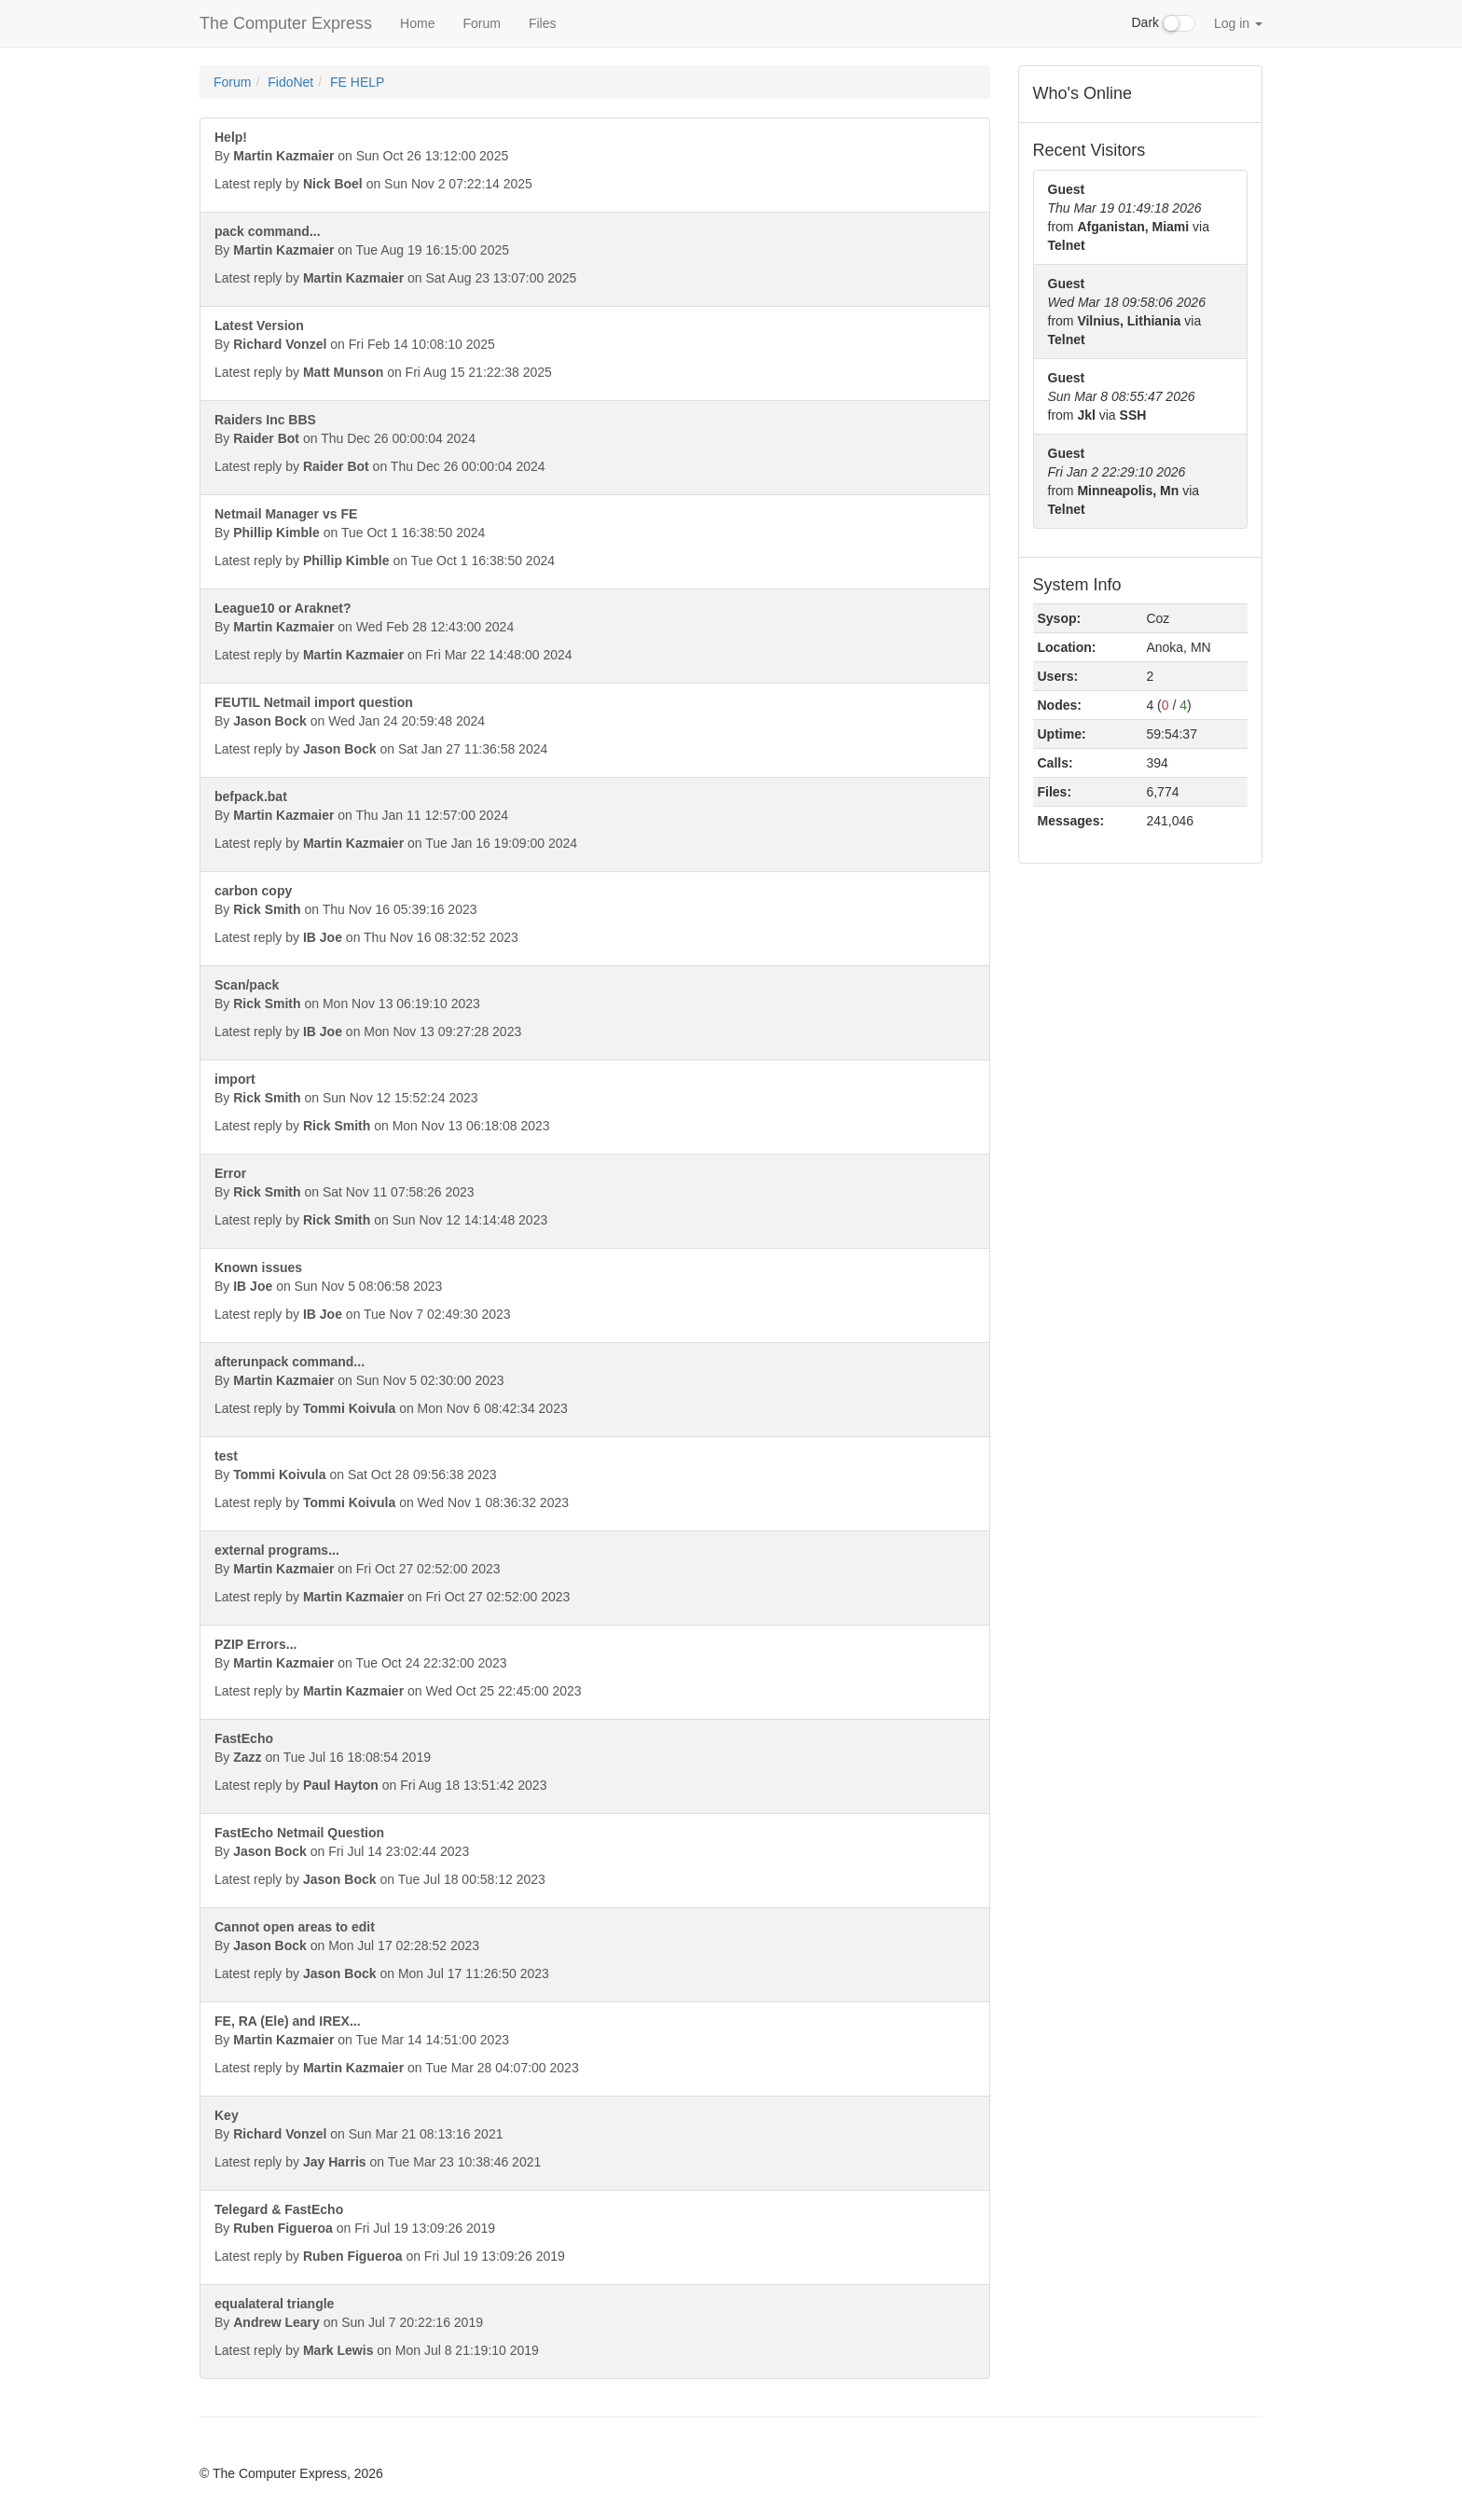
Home (417, 23)
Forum (481, 23)
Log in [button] (1238, 23)
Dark (1163, 23)
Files (543, 23)
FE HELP (357, 82)
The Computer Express (286, 23)
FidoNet (290, 82)
